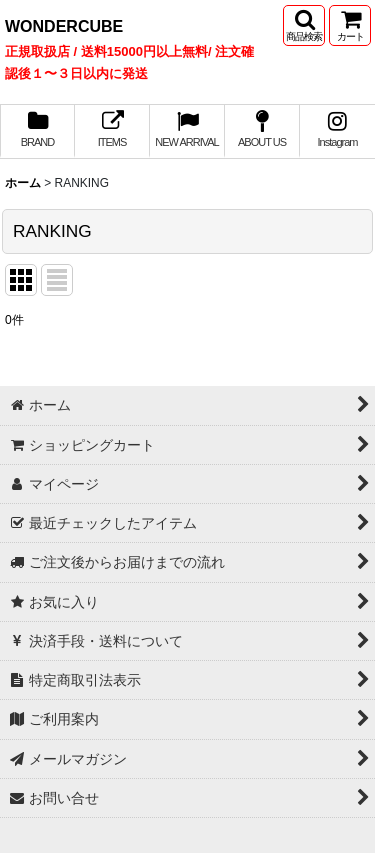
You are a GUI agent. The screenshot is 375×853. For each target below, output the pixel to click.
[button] (304, 25)
